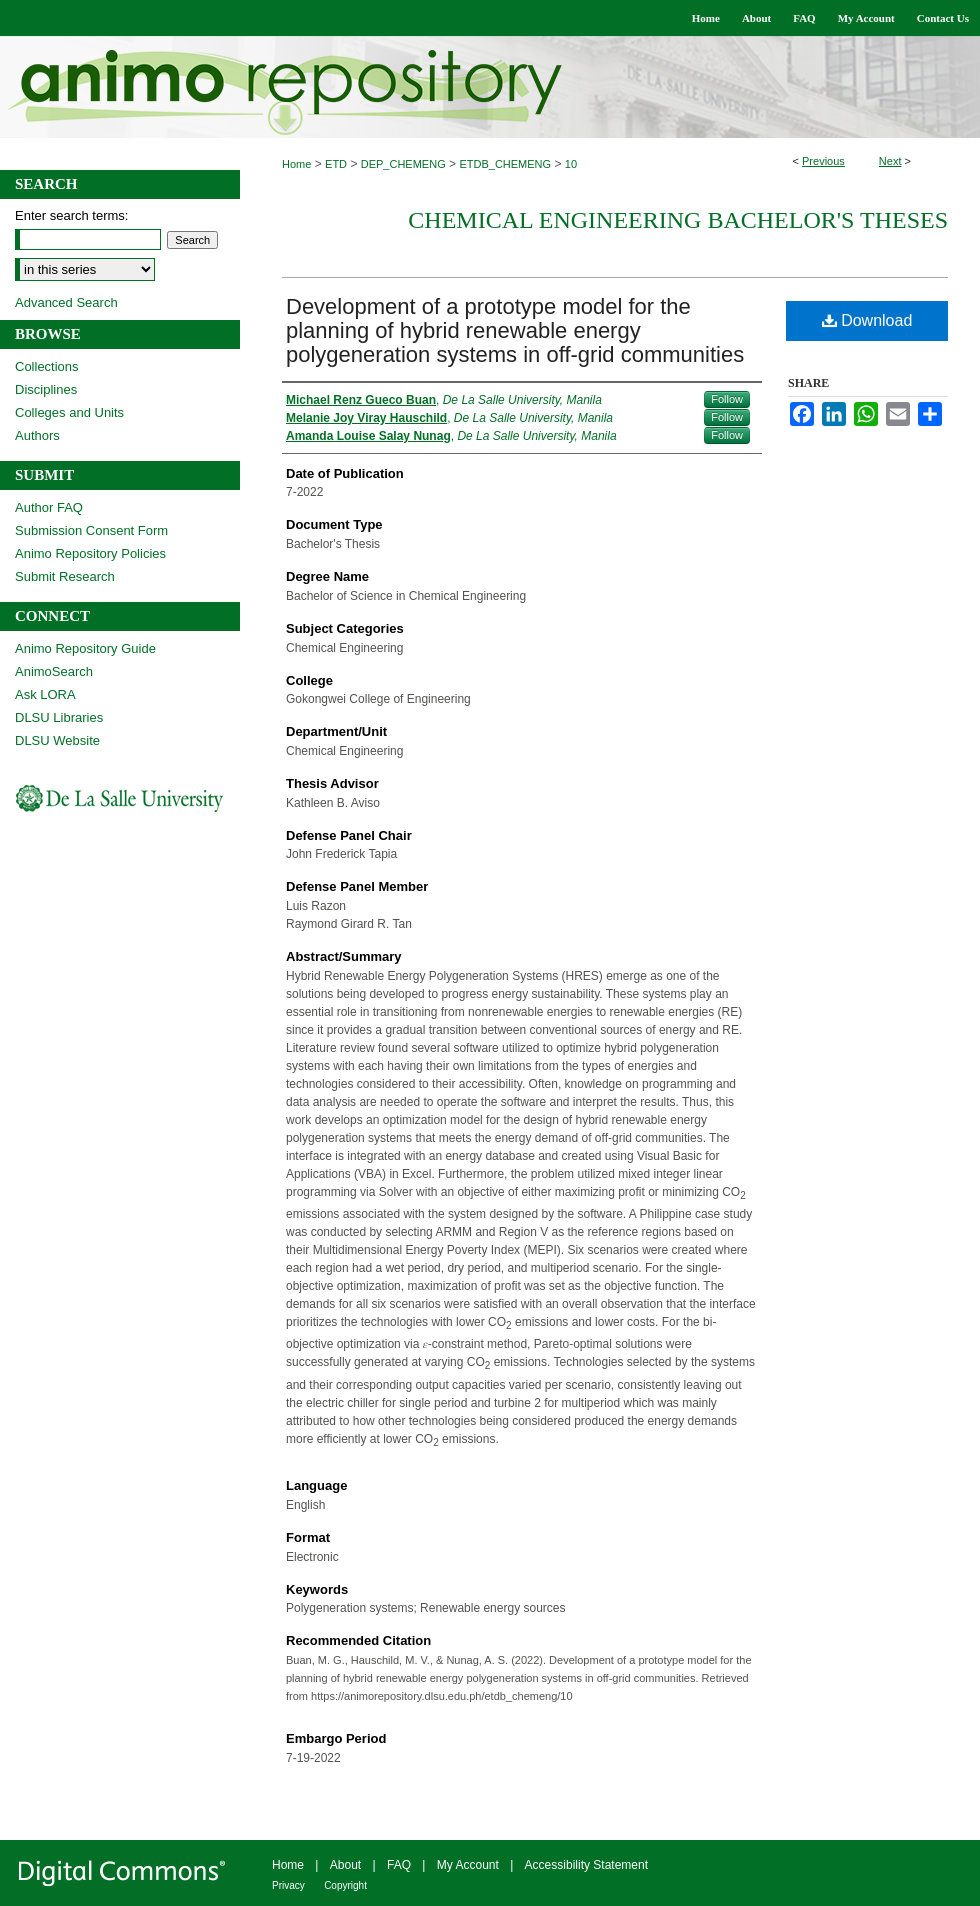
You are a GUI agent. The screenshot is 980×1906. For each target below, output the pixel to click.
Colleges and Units (69, 412)
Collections (47, 366)
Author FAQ (49, 507)
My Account (468, 1865)
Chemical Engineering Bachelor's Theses (678, 220)
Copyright (345, 1885)
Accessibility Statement (586, 1865)
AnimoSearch (54, 671)
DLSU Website (57, 740)
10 (571, 164)
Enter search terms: (71, 215)
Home (296, 164)
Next (890, 161)
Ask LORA (45, 694)
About (345, 1865)
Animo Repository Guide (85, 648)
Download (867, 320)
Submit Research (65, 576)
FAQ (399, 1865)
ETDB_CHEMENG (505, 164)
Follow (727, 399)
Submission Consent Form (91, 530)
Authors (37, 435)
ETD (336, 164)
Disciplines (46, 389)
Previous (823, 161)
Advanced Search (66, 302)
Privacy (288, 1885)
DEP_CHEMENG (403, 164)
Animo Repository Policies (90, 553)
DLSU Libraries (59, 717)
